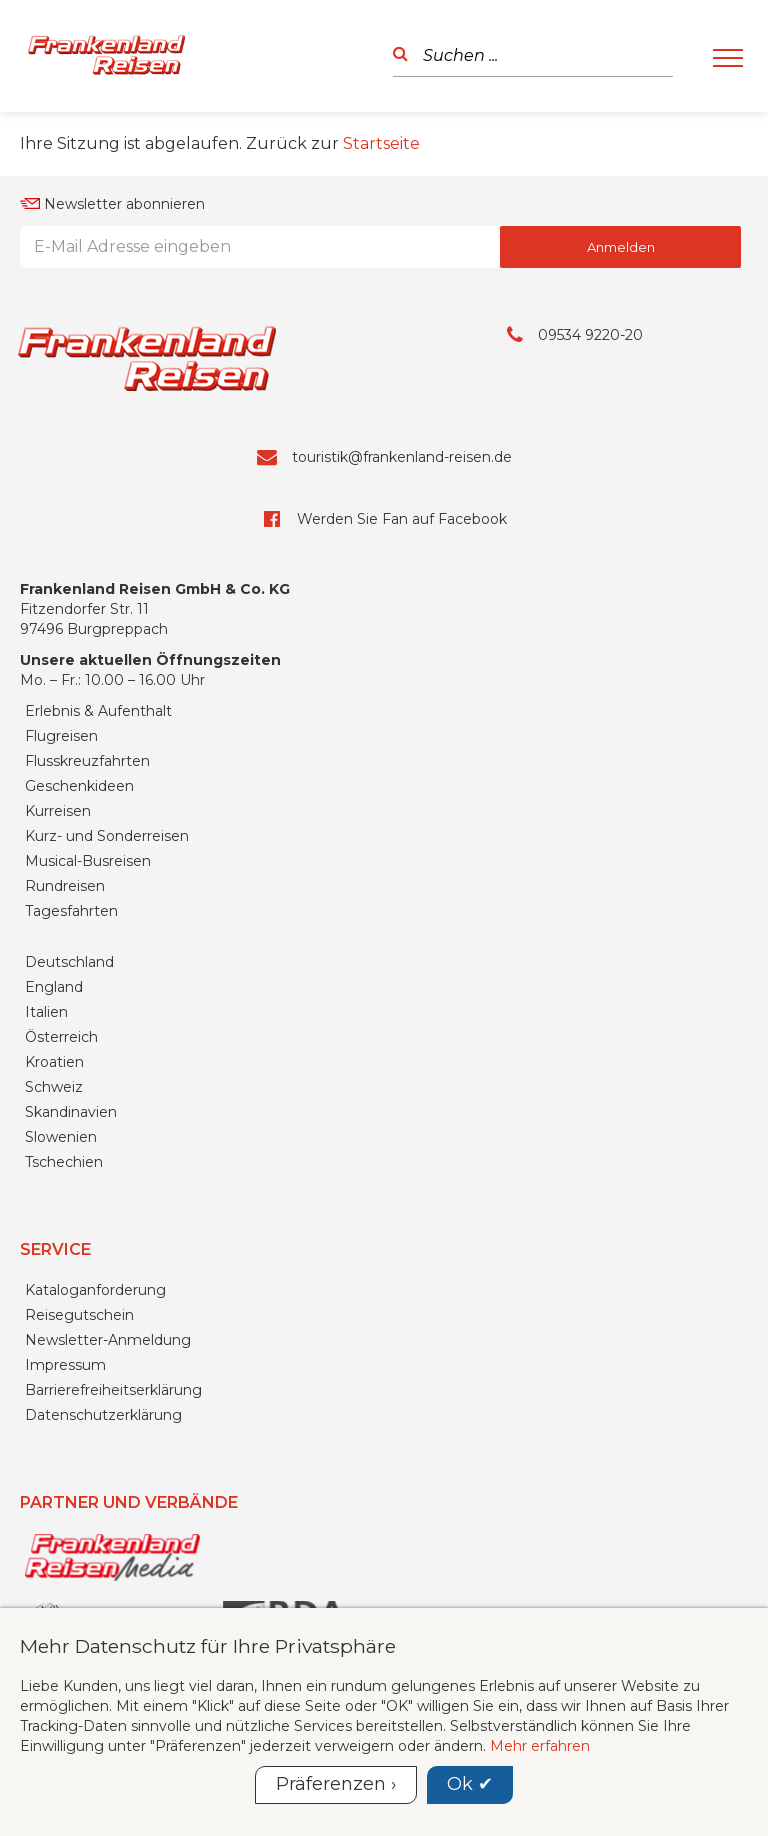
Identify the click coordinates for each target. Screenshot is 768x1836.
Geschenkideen (79, 786)
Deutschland (69, 962)
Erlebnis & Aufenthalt (98, 711)
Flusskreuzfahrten (87, 761)
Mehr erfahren (540, 1746)
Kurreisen (58, 811)
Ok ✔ (470, 1784)
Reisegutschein (79, 1315)
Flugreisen (61, 736)
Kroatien (54, 1062)
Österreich (61, 1037)
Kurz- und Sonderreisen (107, 836)
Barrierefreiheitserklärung (113, 1390)
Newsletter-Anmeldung (108, 1340)
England (54, 987)
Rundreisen (65, 886)
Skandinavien (71, 1112)
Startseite (381, 143)
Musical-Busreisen (88, 861)
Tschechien (64, 1162)
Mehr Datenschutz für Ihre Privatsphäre (208, 1646)
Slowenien (61, 1137)
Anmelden (621, 247)
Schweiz (54, 1087)
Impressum (65, 1365)
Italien (46, 1012)
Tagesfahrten (71, 911)
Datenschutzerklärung (103, 1415)
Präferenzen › (336, 1784)
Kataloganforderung (95, 1290)
